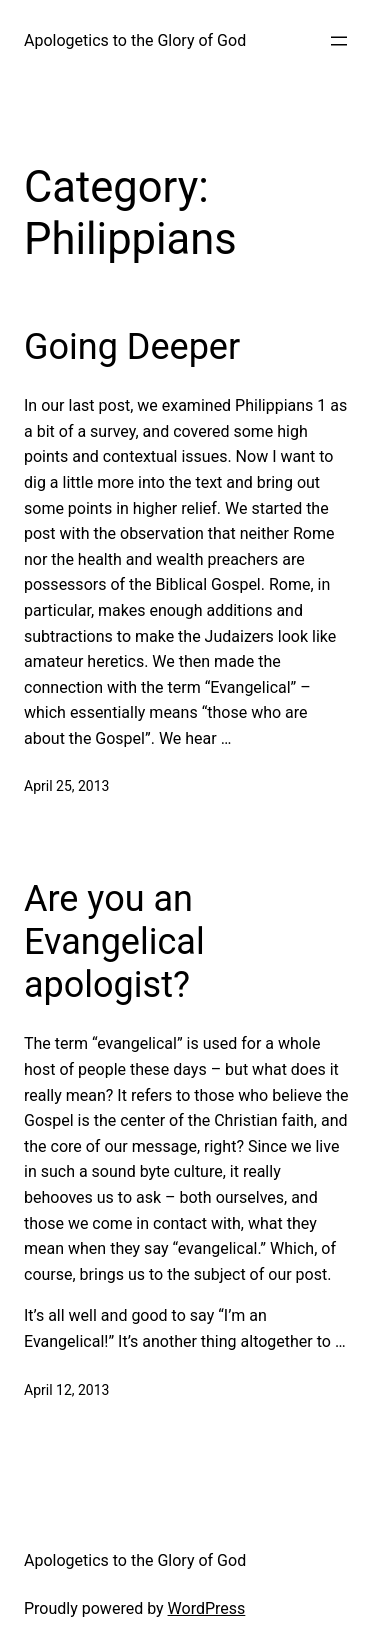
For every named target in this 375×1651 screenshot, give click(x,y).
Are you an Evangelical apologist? (114, 942)
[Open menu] (339, 41)
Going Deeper (132, 347)
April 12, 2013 (66, 1390)
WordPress (207, 1608)
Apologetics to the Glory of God (135, 40)
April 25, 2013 (66, 786)
